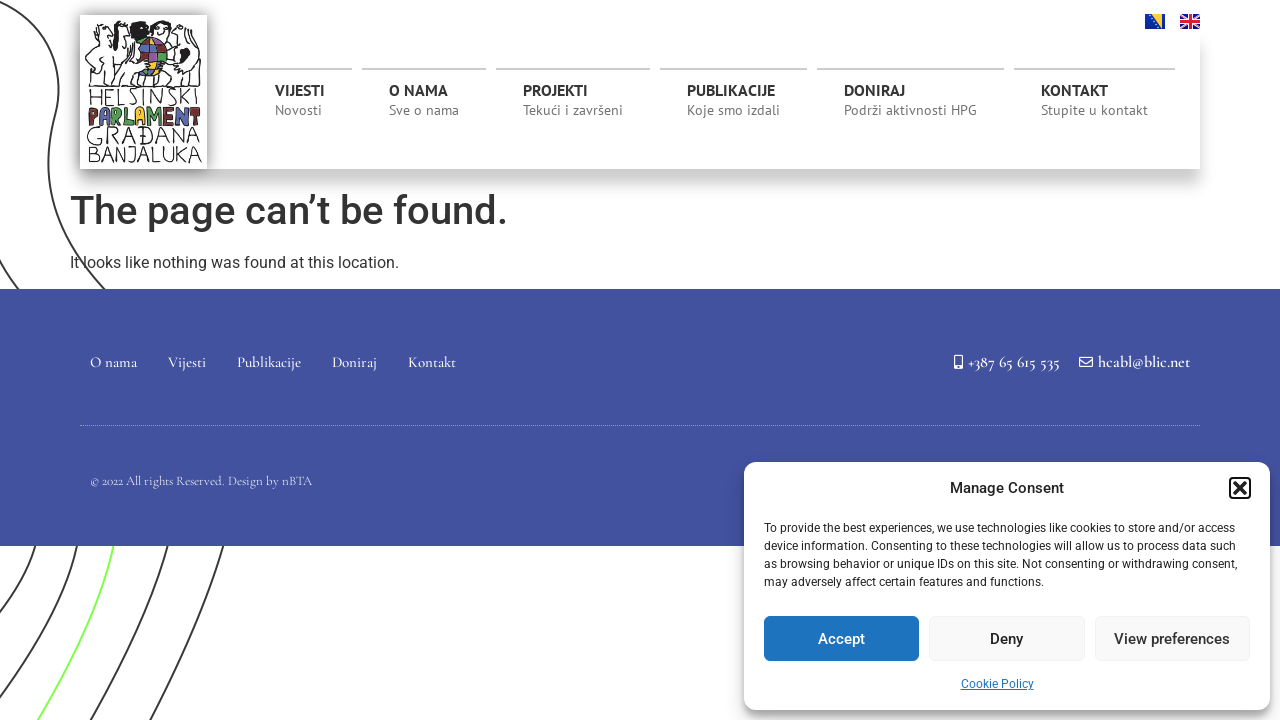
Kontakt (1094, 100)
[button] (1240, 488)
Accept (841, 639)
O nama (424, 100)
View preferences (1172, 639)
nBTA (297, 481)
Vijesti (300, 100)
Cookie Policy (997, 684)
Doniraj (910, 100)
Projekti (573, 105)
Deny (1006, 639)
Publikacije (733, 100)
